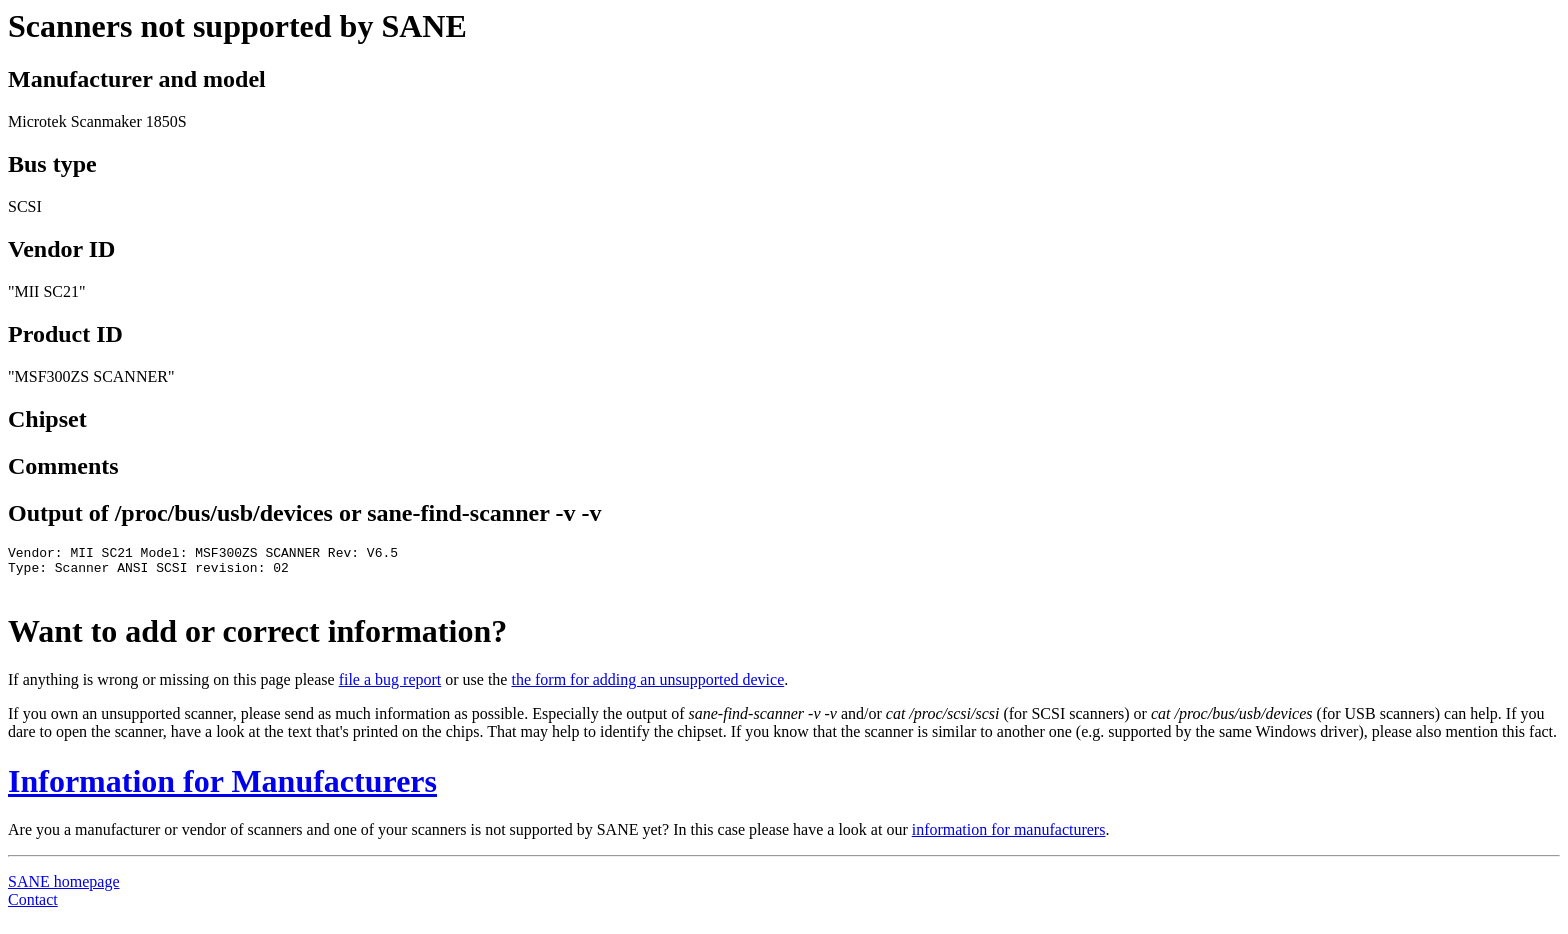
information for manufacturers (1009, 838)
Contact (33, 908)
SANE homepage (64, 890)
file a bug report (390, 688)
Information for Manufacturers (222, 790)
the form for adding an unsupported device (647, 688)
